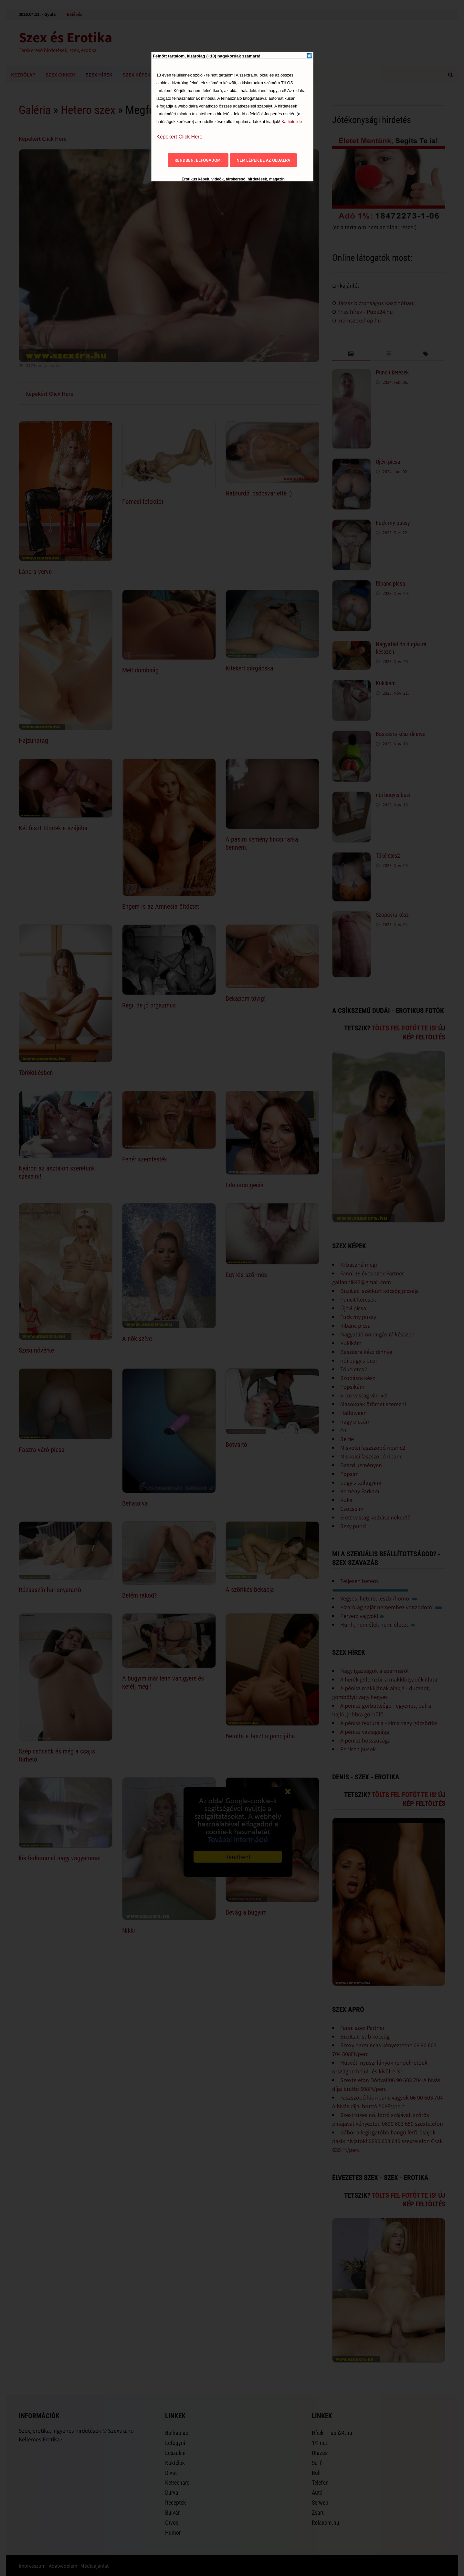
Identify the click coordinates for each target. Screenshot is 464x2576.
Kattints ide (291, 121)
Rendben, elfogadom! (198, 160)
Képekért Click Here (179, 136)
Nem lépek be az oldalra (263, 160)
